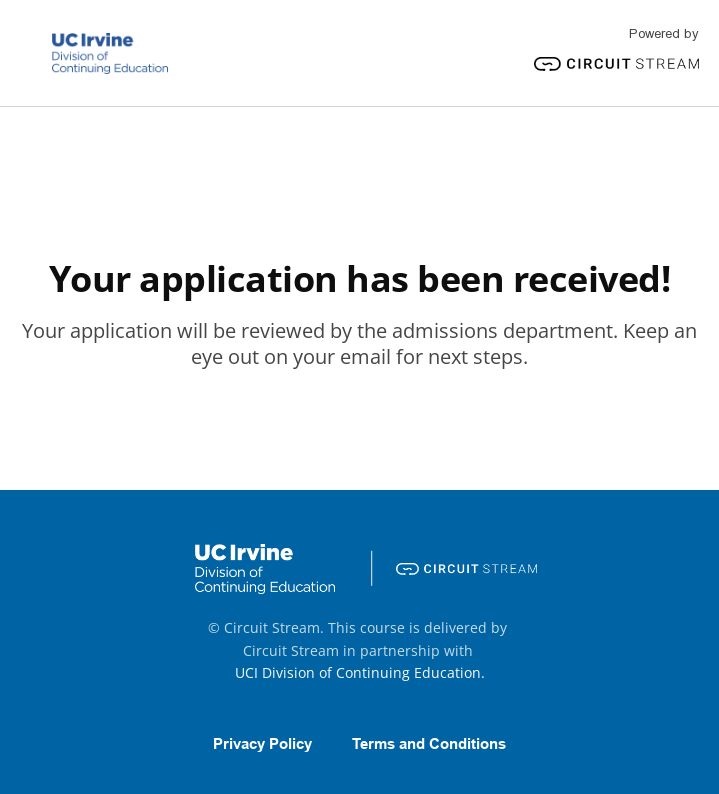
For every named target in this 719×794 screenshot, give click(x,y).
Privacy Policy (262, 744)
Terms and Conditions (429, 744)
